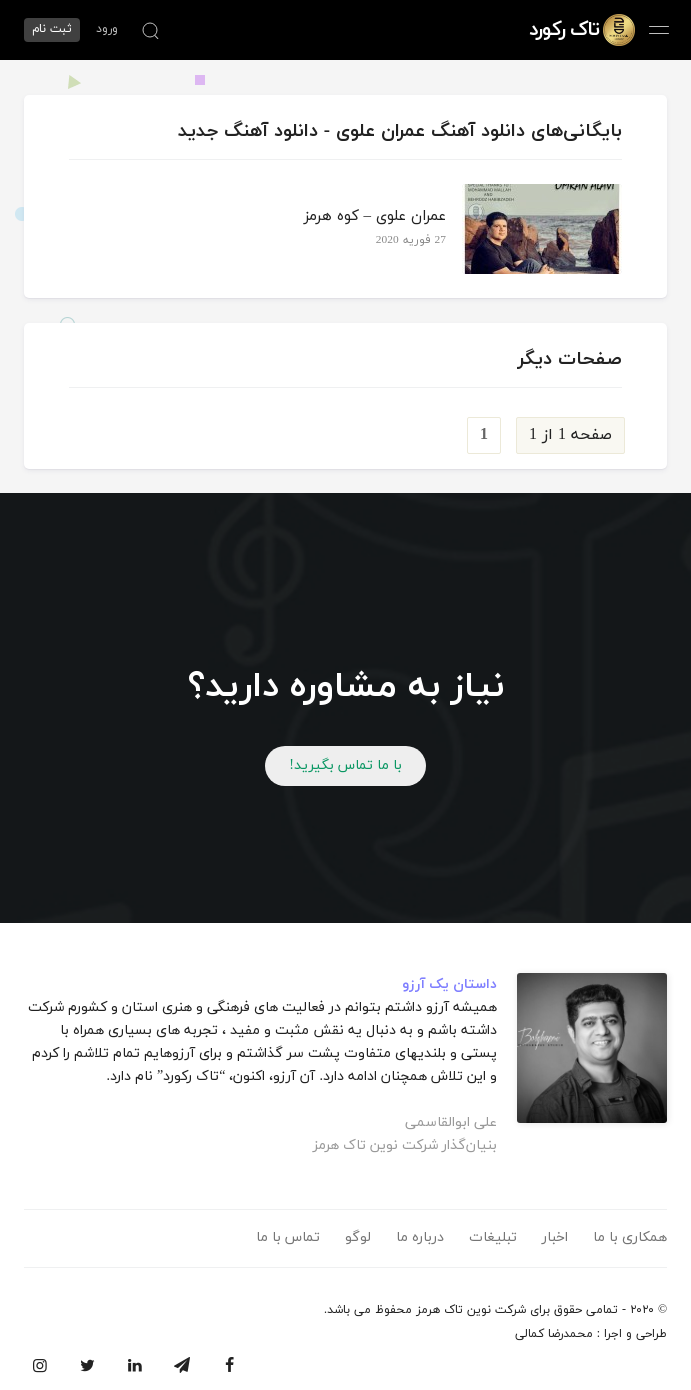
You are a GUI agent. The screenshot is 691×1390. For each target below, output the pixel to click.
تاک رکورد (564, 30)
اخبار (555, 1237)
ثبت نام (52, 29)
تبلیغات (493, 1237)
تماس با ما (288, 1237)
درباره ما (420, 1237)
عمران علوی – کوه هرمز (375, 216)
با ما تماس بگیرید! (345, 765)
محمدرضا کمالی (554, 1334)
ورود (107, 29)
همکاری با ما (630, 1237)
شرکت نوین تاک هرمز (471, 1310)
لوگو (358, 1237)
